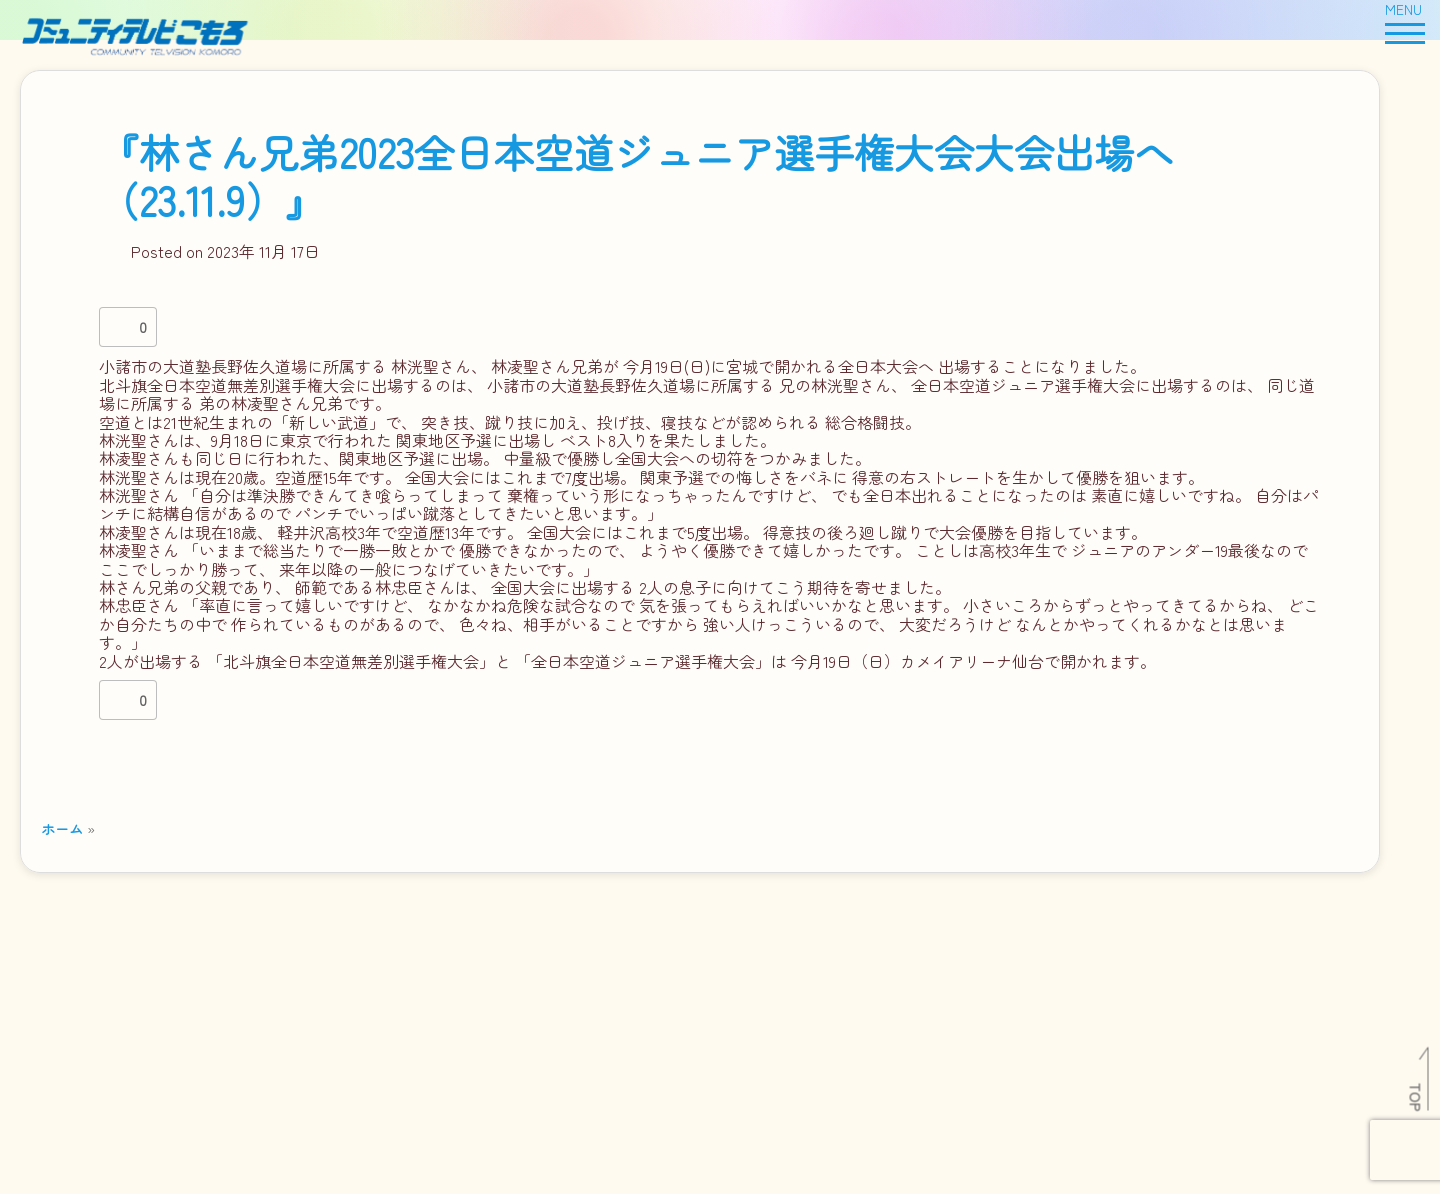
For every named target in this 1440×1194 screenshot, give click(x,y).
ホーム (62, 828)
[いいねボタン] (119, 327)
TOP (1416, 1097)
